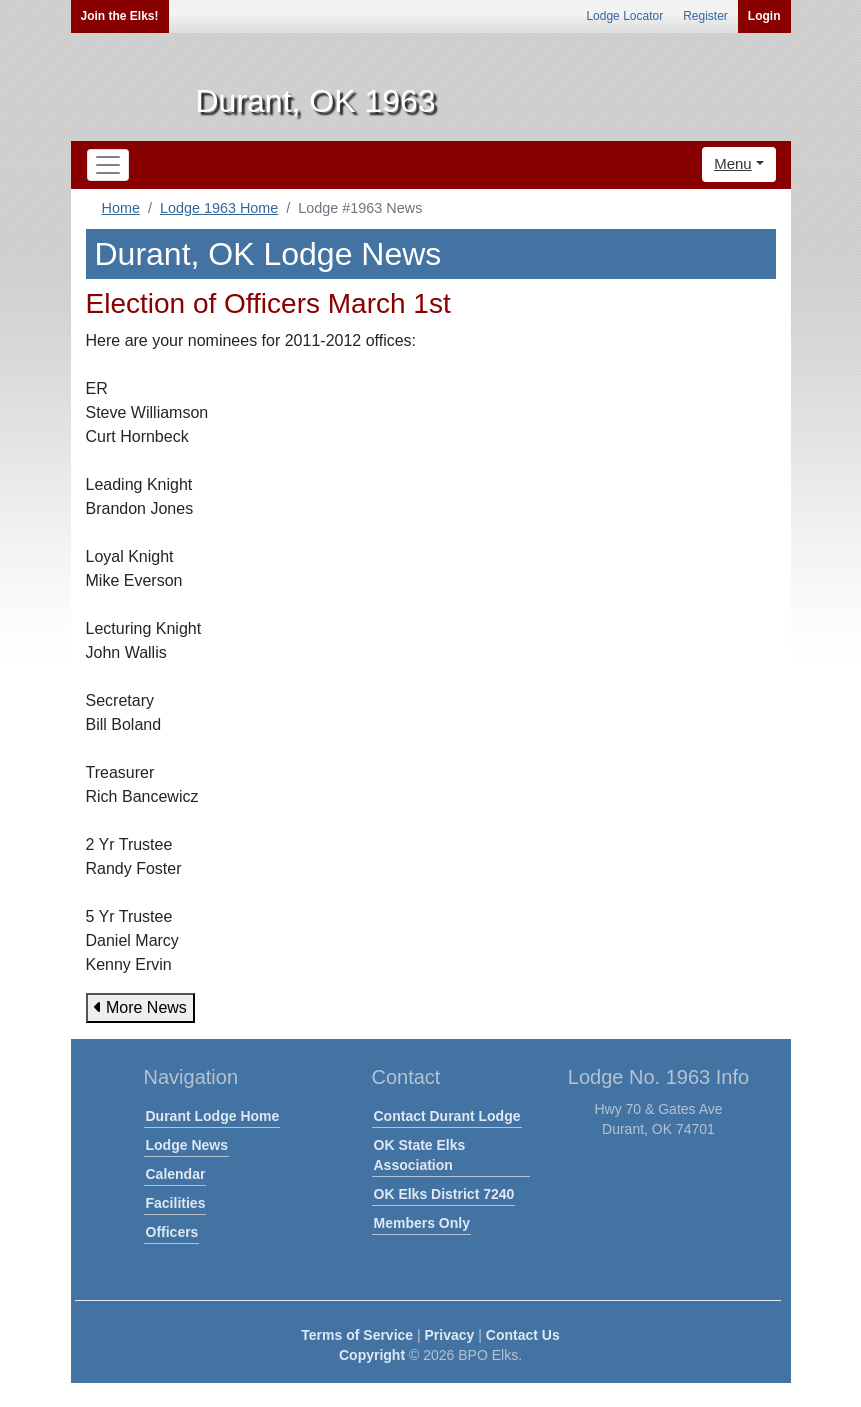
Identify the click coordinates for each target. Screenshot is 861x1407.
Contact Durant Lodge (447, 1116)
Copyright (372, 1355)
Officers (172, 1232)
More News (140, 1007)
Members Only (422, 1223)
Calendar (176, 1174)
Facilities (176, 1203)
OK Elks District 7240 (444, 1194)
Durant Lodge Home (213, 1116)
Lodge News (187, 1145)
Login (764, 16)
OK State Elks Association (420, 1155)
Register (705, 16)
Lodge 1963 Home (219, 208)
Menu (733, 163)
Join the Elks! (120, 16)
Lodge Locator (624, 16)
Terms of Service (357, 1335)
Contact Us (523, 1335)
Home (121, 208)
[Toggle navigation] (108, 165)
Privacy (450, 1335)
